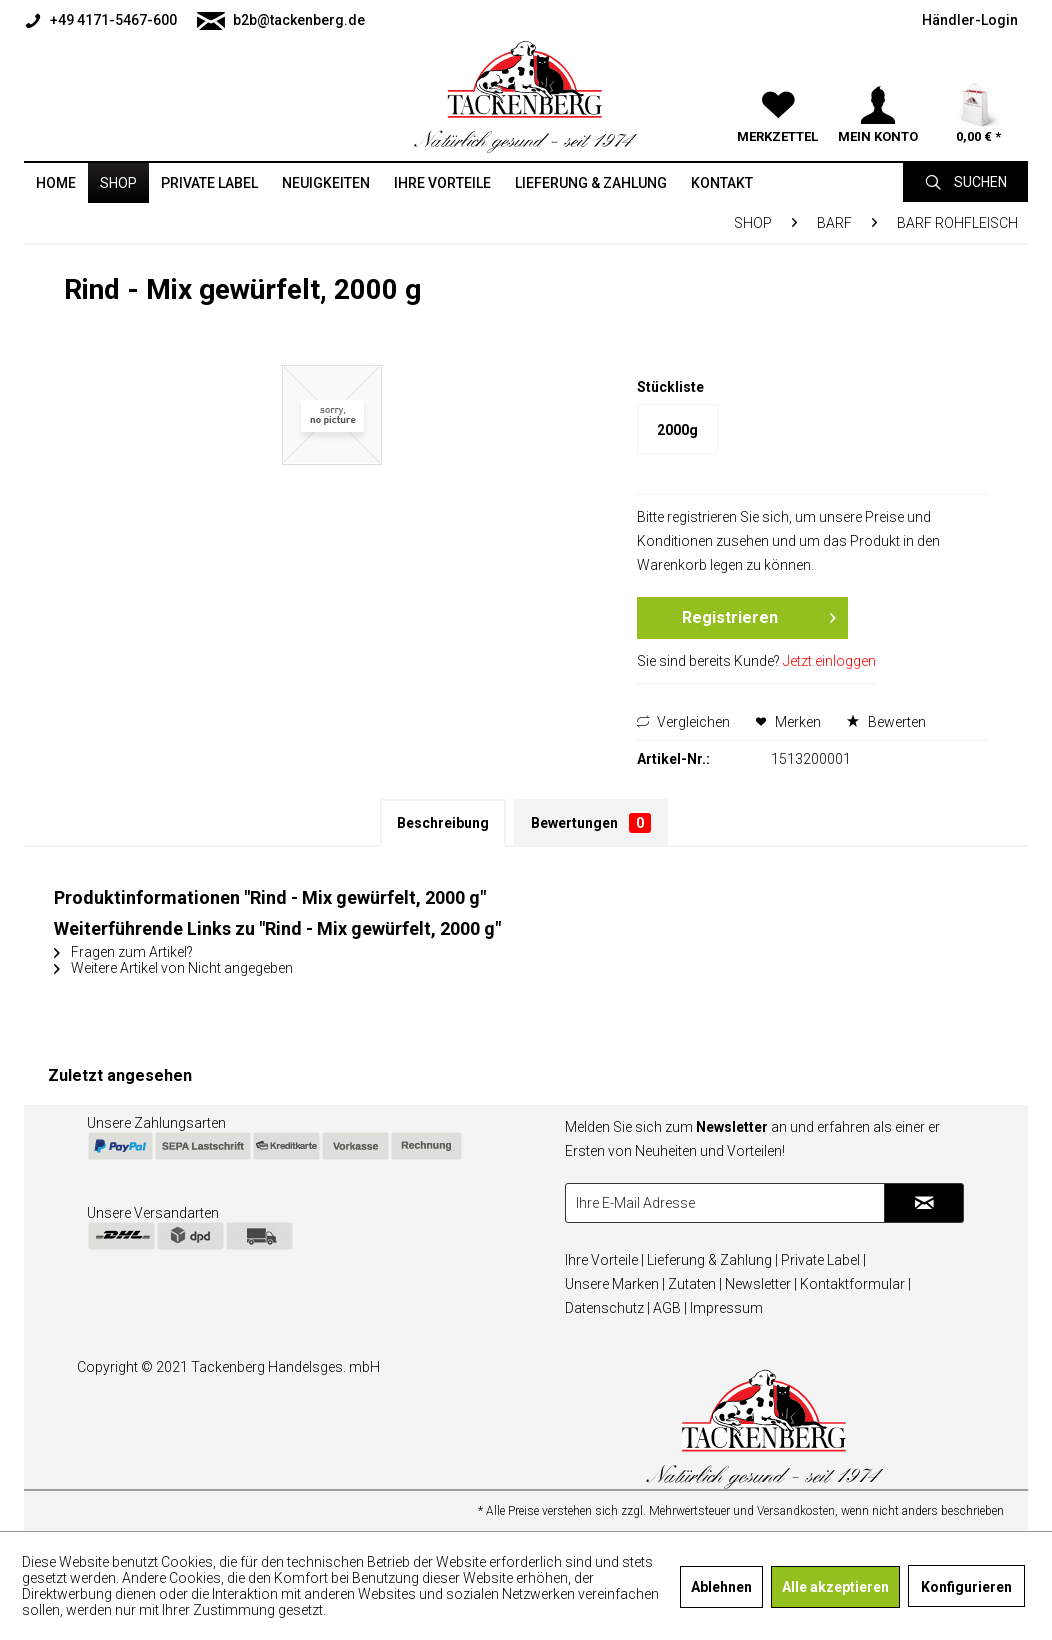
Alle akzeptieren (835, 1587)
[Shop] (118, 183)
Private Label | (823, 1260)
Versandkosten (796, 1511)
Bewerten (886, 722)
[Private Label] (209, 183)
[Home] (56, 183)
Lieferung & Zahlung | (712, 1260)
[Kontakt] (722, 183)
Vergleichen (683, 722)
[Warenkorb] (978, 80)
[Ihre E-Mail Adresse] (725, 1203)
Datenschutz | (607, 1308)
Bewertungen (591, 823)
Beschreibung (443, 823)
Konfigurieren (966, 1587)
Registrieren (758, 614)
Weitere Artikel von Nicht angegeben (173, 968)
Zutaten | (695, 1284)
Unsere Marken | (615, 1284)
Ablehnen (721, 1587)
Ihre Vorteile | (604, 1260)
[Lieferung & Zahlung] (591, 183)
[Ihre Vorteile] (442, 183)
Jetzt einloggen (829, 661)
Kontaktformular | (855, 1284)
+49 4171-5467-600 (100, 21)
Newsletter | (761, 1284)
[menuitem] (105, 20)
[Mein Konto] (878, 80)
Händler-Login (970, 20)
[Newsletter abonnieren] (924, 1203)
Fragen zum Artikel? (123, 952)
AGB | (670, 1308)
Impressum (726, 1308)
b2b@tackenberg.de (281, 21)
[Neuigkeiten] (326, 183)
